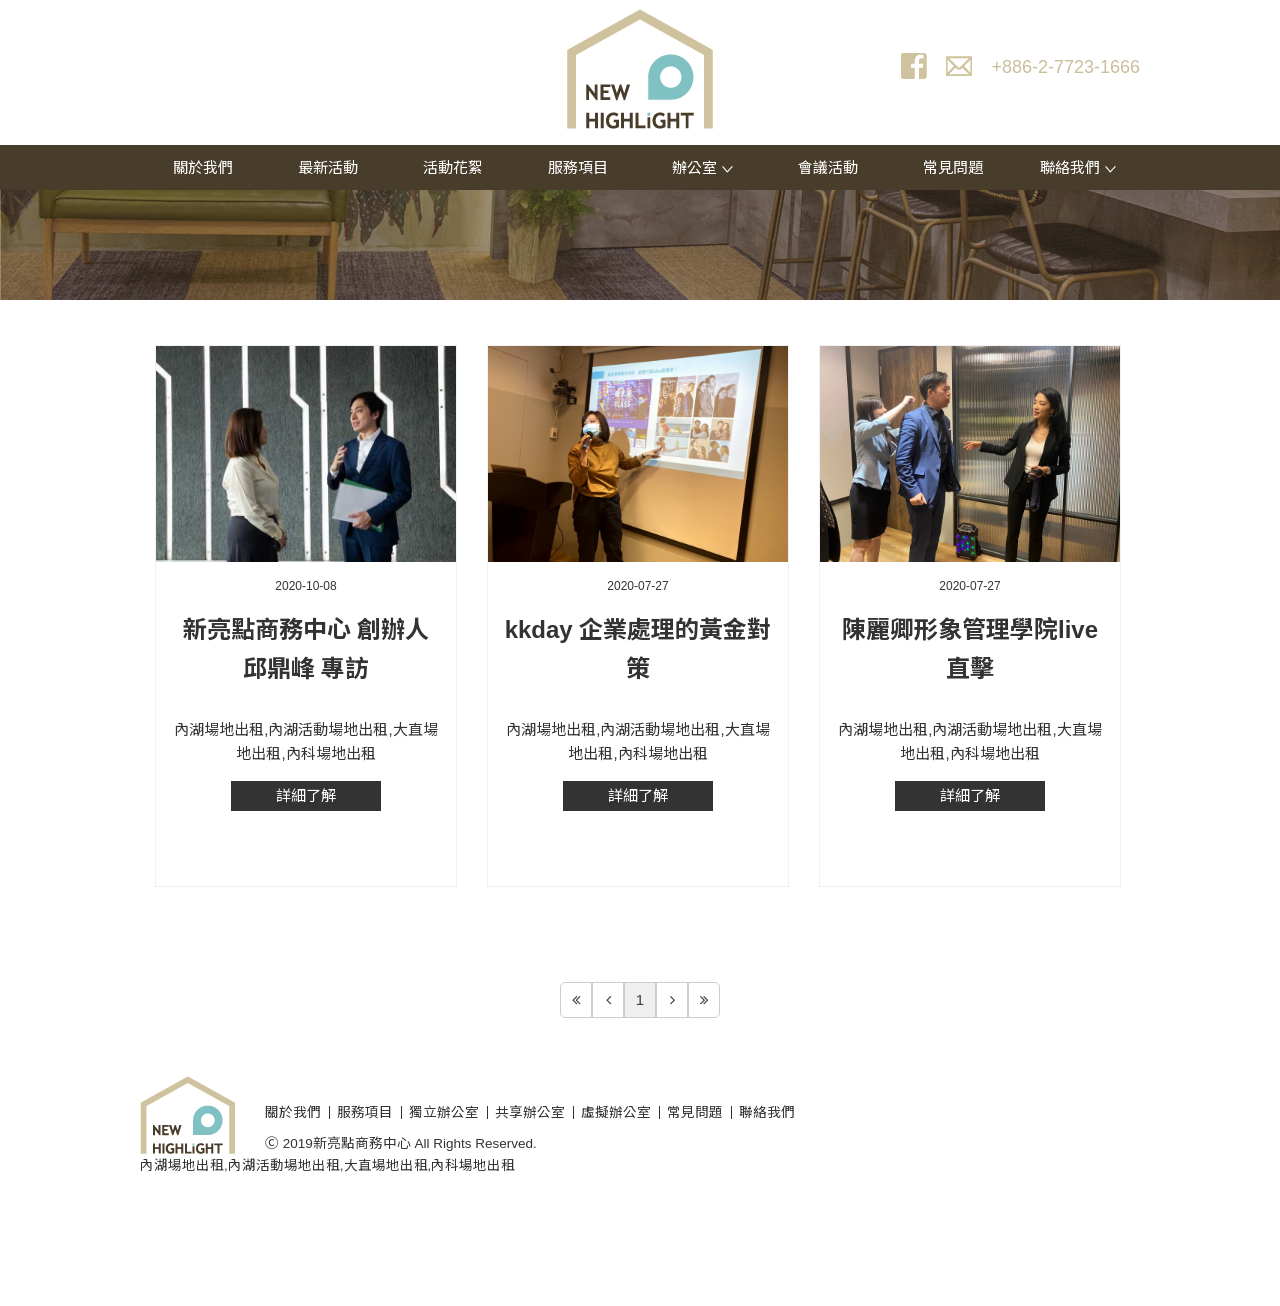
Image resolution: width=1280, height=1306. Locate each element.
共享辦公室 (530, 1113)
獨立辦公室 (444, 1113)
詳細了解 (306, 795)
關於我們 (203, 167)
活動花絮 (453, 167)
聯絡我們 (1078, 167)
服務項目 (578, 167)
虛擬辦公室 (616, 1113)
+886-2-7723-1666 (1065, 67)
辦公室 (702, 167)
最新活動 (328, 167)
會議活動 (828, 167)
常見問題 (953, 167)
